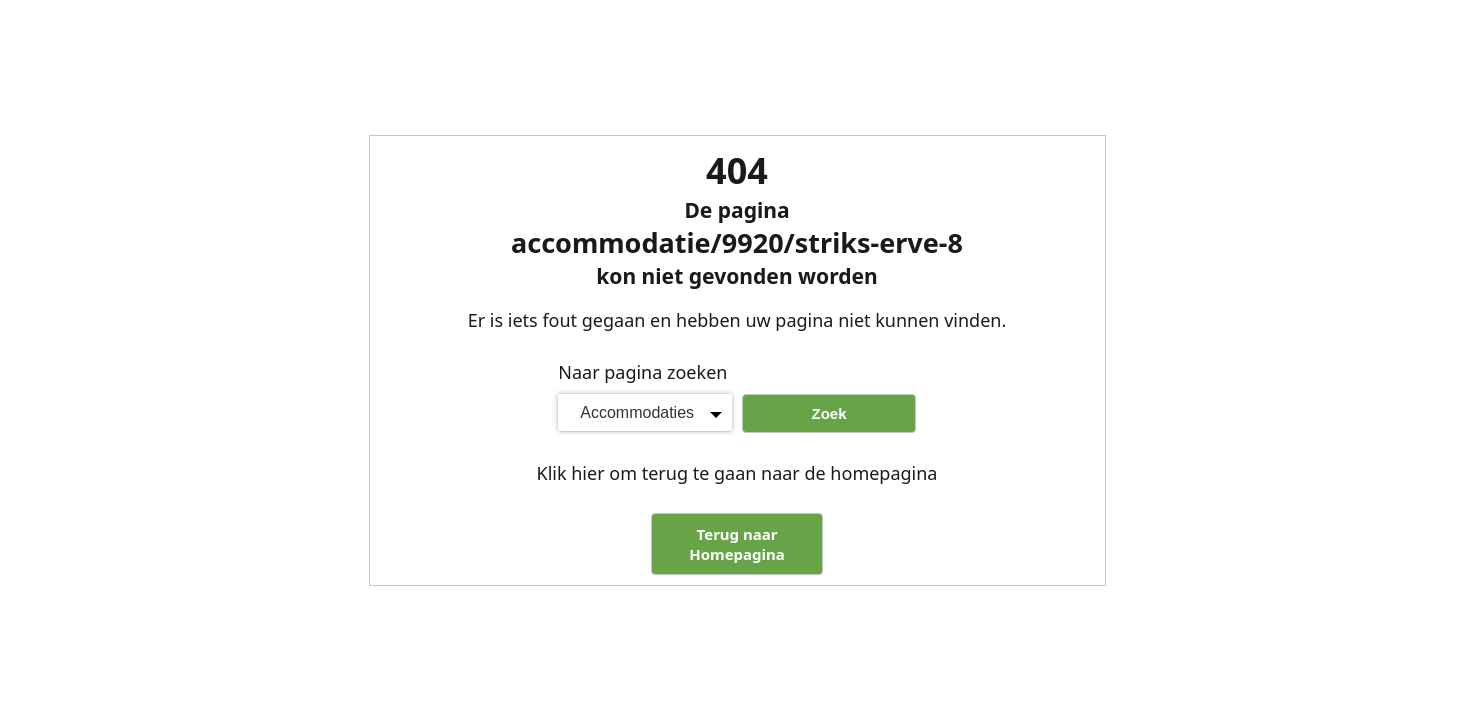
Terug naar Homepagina (737, 544)
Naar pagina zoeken (642, 372)
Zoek (828, 413)
